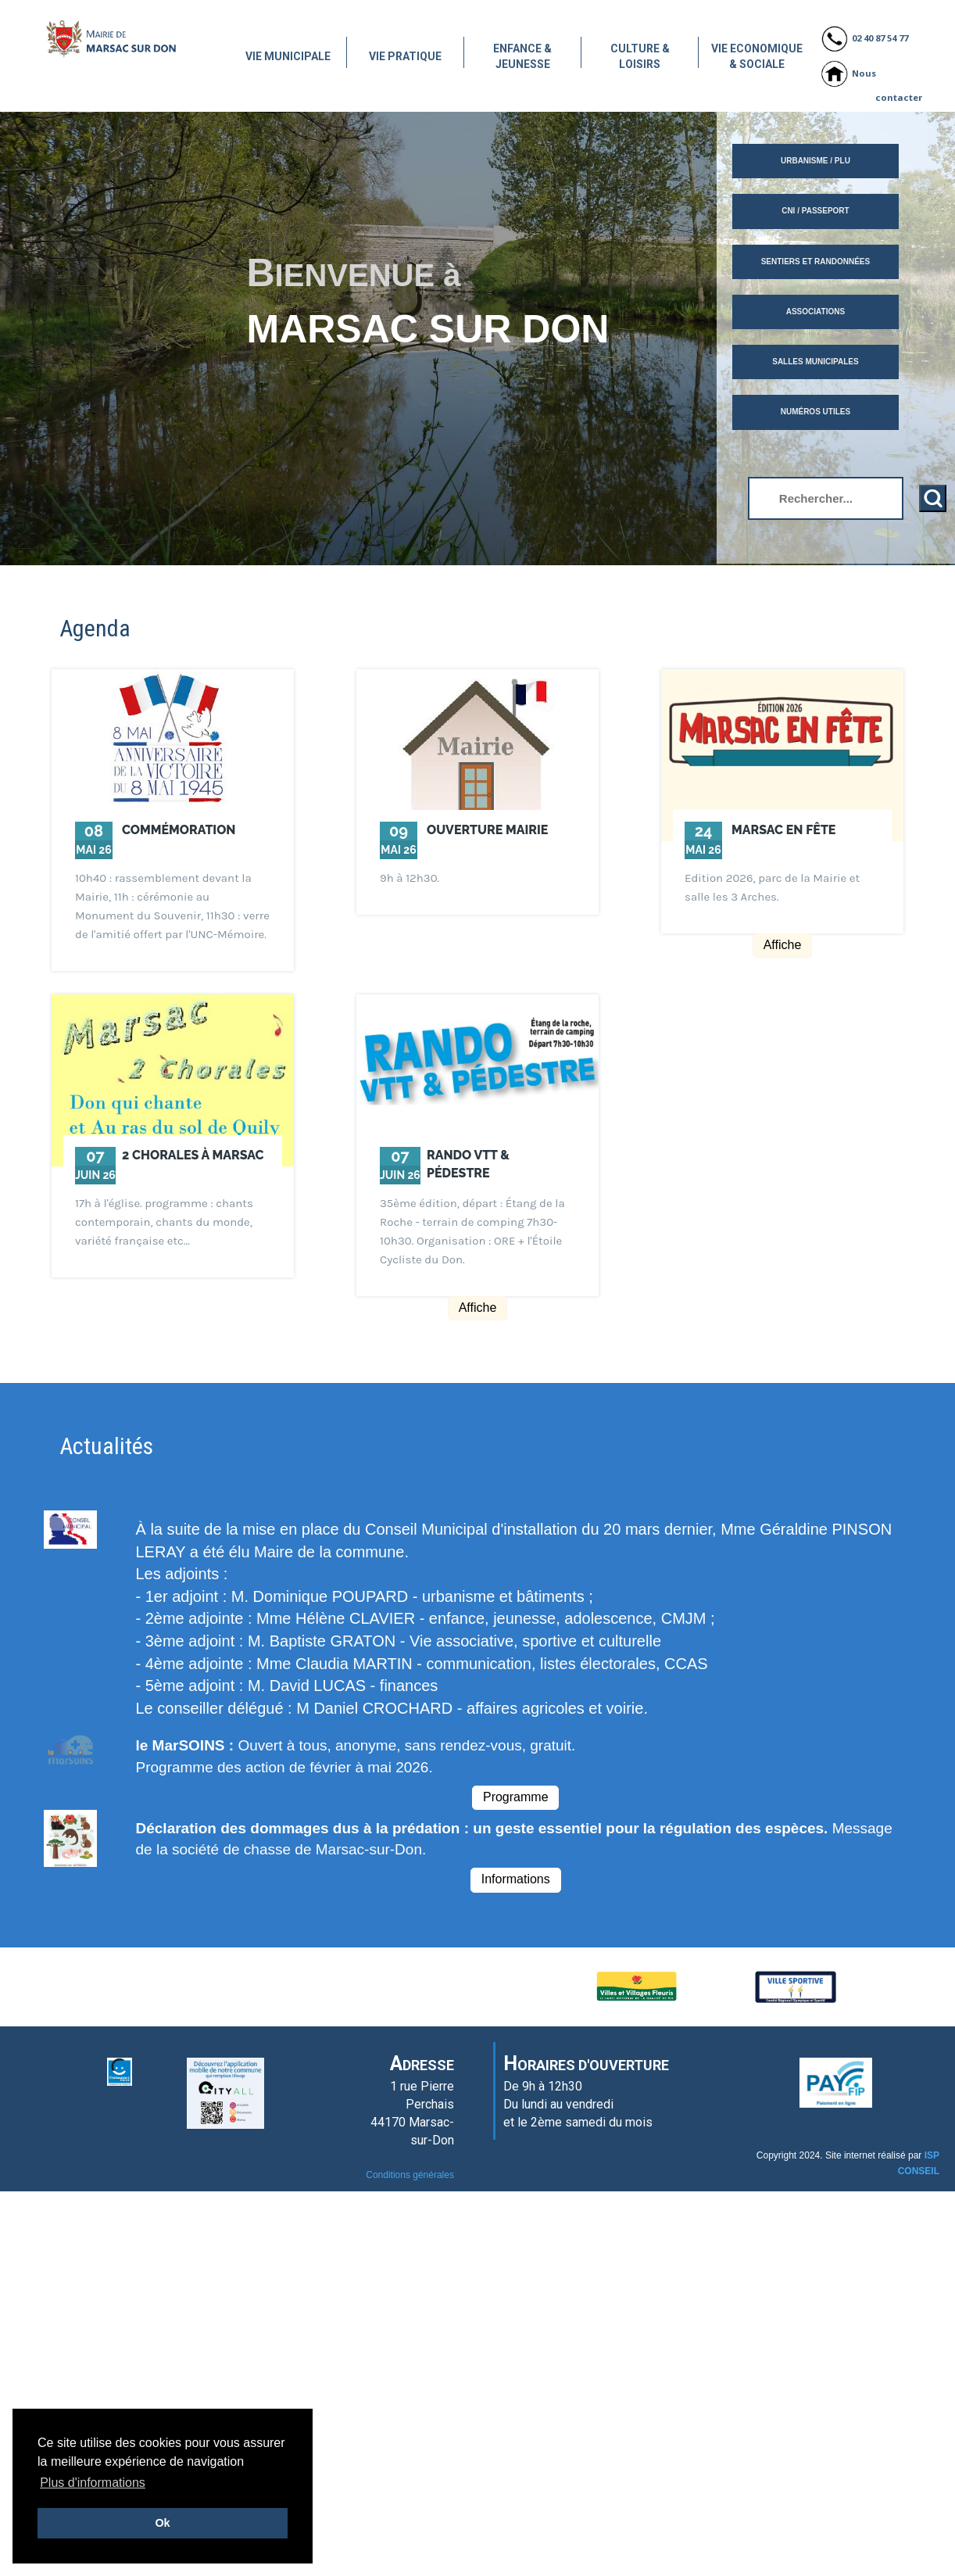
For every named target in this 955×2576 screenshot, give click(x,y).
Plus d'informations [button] (92, 2482)
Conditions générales (410, 2174)
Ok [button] (162, 2523)
